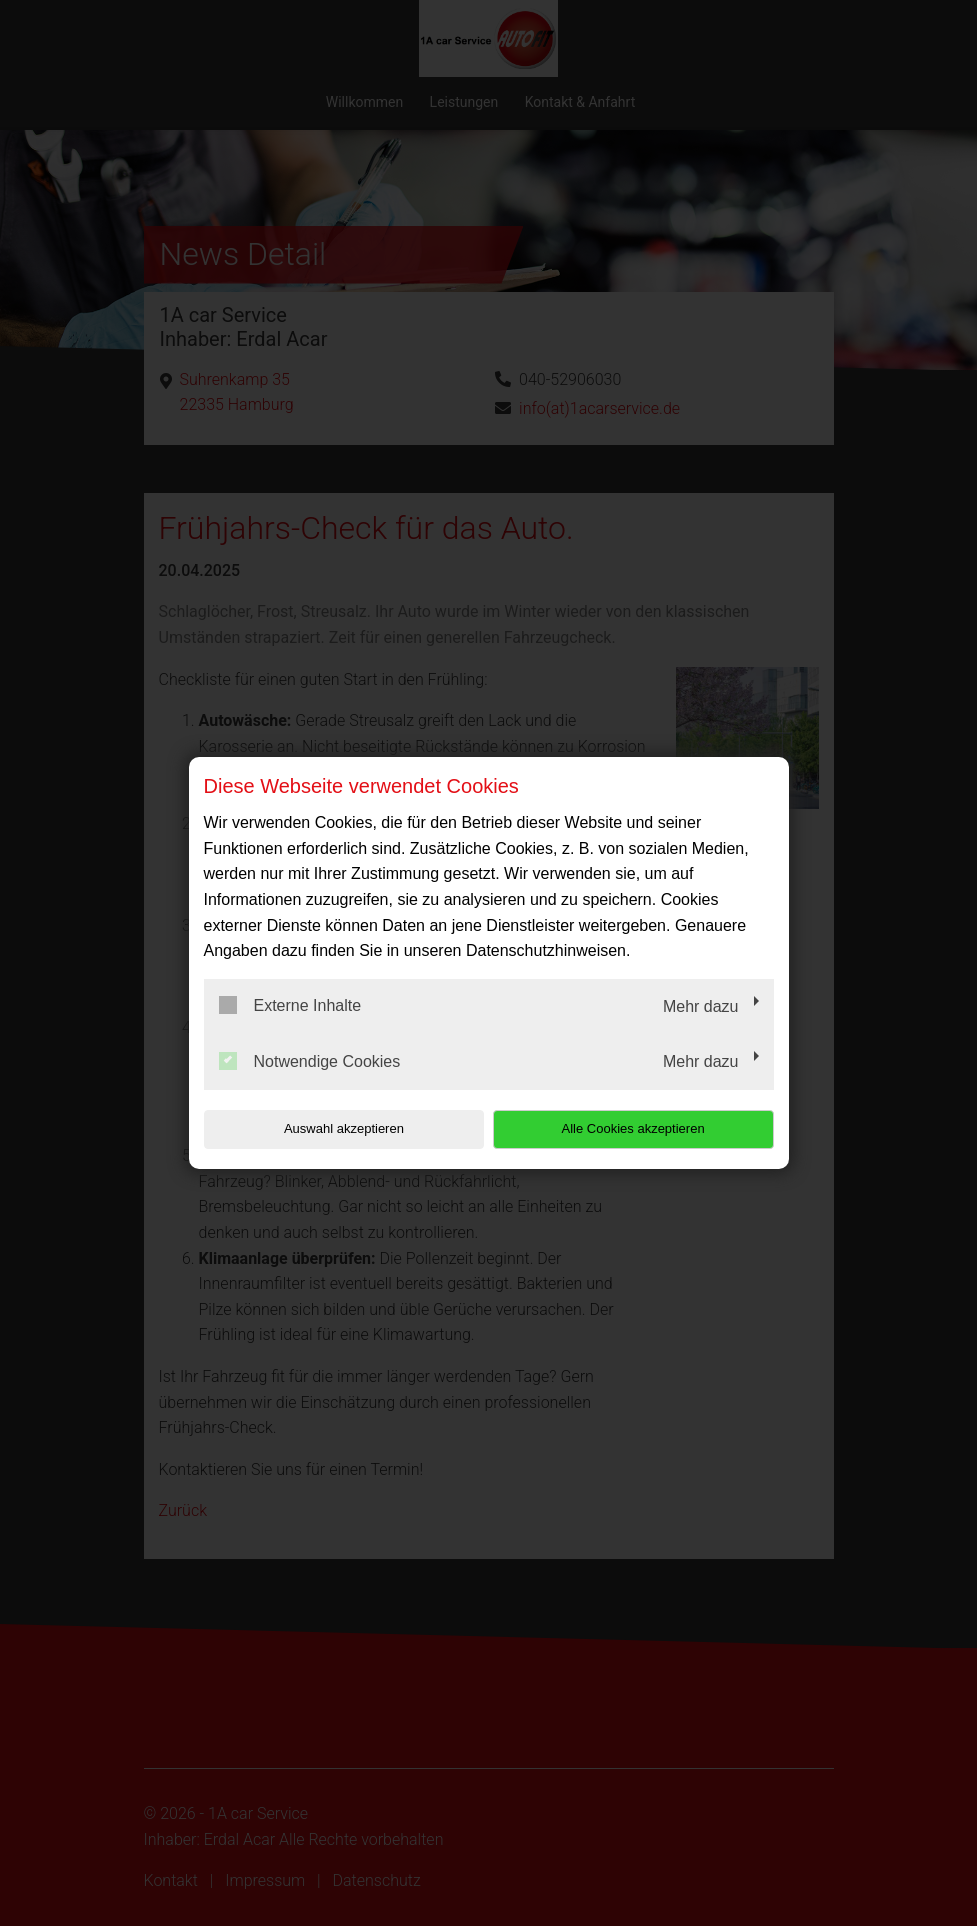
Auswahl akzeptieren (332, 1128)
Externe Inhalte (290, 1005)
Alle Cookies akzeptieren (645, 1128)
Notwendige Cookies (310, 1061)
